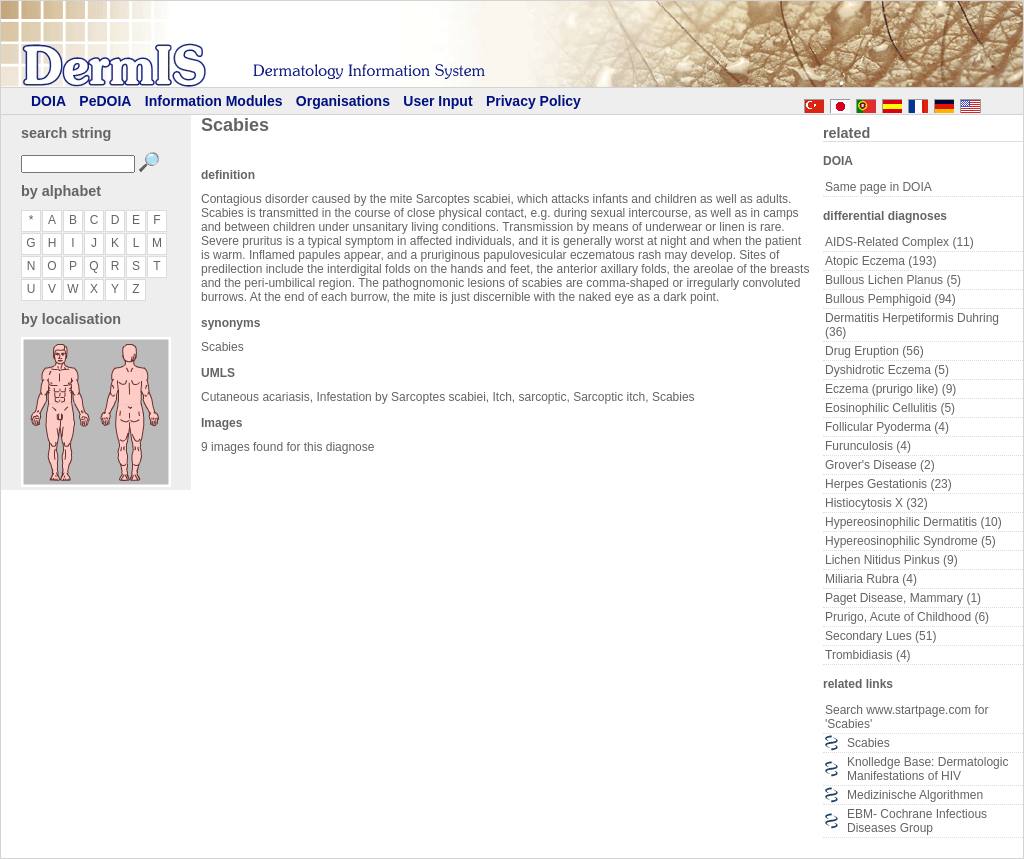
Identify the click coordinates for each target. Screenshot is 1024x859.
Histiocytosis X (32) (876, 503)
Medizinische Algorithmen (915, 795)
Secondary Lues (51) (880, 636)
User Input (437, 101)
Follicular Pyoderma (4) (887, 427)
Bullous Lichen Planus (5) (893, 280)
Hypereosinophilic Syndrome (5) (910, 541)
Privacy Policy (533, 101)
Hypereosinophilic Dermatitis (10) (913, 522)
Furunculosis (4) (868, 446)
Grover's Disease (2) (880, 465)
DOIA (48, 101)
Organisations (343, 101)
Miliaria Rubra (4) (871, 579)
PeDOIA (105, 101)
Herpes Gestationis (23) (888, 484)
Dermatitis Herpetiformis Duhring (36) (912, 325)
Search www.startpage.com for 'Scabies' (906, 717)
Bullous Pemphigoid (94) (890, 299)
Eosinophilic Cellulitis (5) (890, 408)
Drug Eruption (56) (874, 351)
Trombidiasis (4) (868, 655)
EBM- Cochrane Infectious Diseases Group (917, 821)
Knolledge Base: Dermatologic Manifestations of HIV (927, 769)
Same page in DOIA (878, 187)
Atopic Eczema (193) (880, 261)
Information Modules (214, 101)
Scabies (868, 743)
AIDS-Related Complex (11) (899, 242)
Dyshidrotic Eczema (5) (887, 370)
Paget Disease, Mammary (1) (903, 598)
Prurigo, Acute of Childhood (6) (907, 617)
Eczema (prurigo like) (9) (890, 389)
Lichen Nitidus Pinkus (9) (891, 560)
